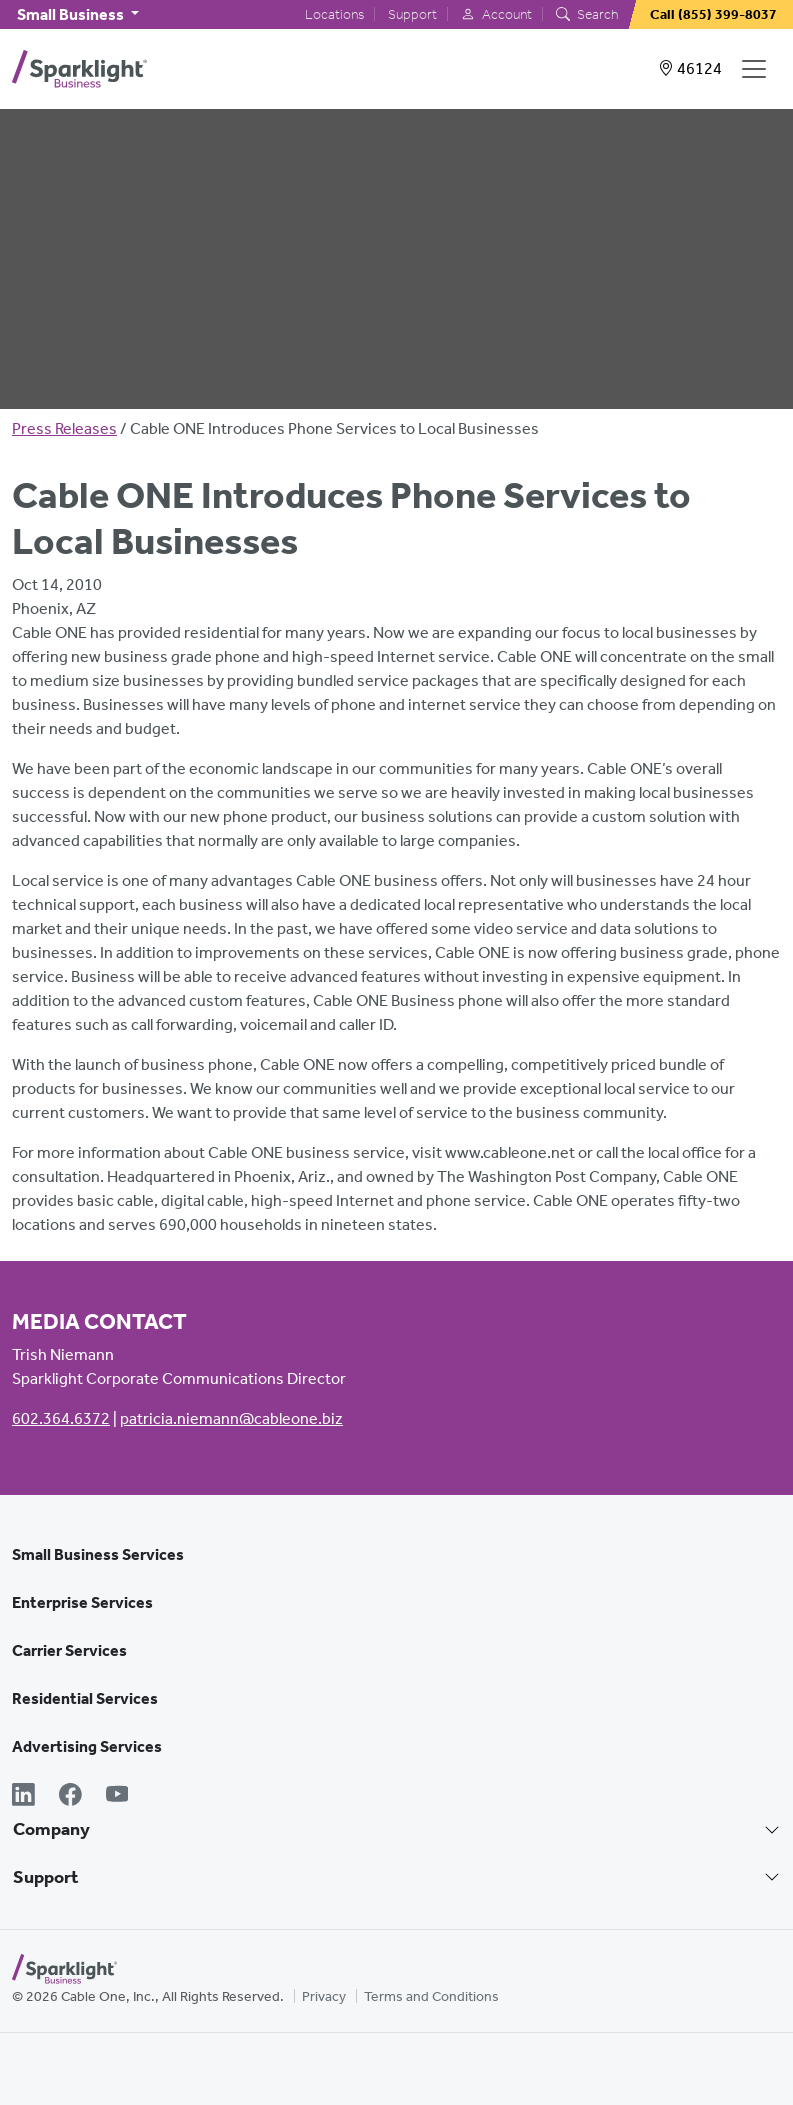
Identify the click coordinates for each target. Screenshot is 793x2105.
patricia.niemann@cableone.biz (231, 1418)
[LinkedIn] (23, 1796)
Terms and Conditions (431, 1996)
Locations (334, 14)
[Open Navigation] (758, 69)
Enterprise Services (82, 1602)
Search (587, 14)
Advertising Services (87, 1746)
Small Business (72, 14)
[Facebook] (70, 1796)
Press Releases (64, 428)
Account (496, 14)
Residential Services (85, 1698)
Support (412, 14)
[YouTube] (117, 1796)
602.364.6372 (61, 1418)
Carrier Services (69, 1650)
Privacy (324, 1996)
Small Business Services (98, 1554)
